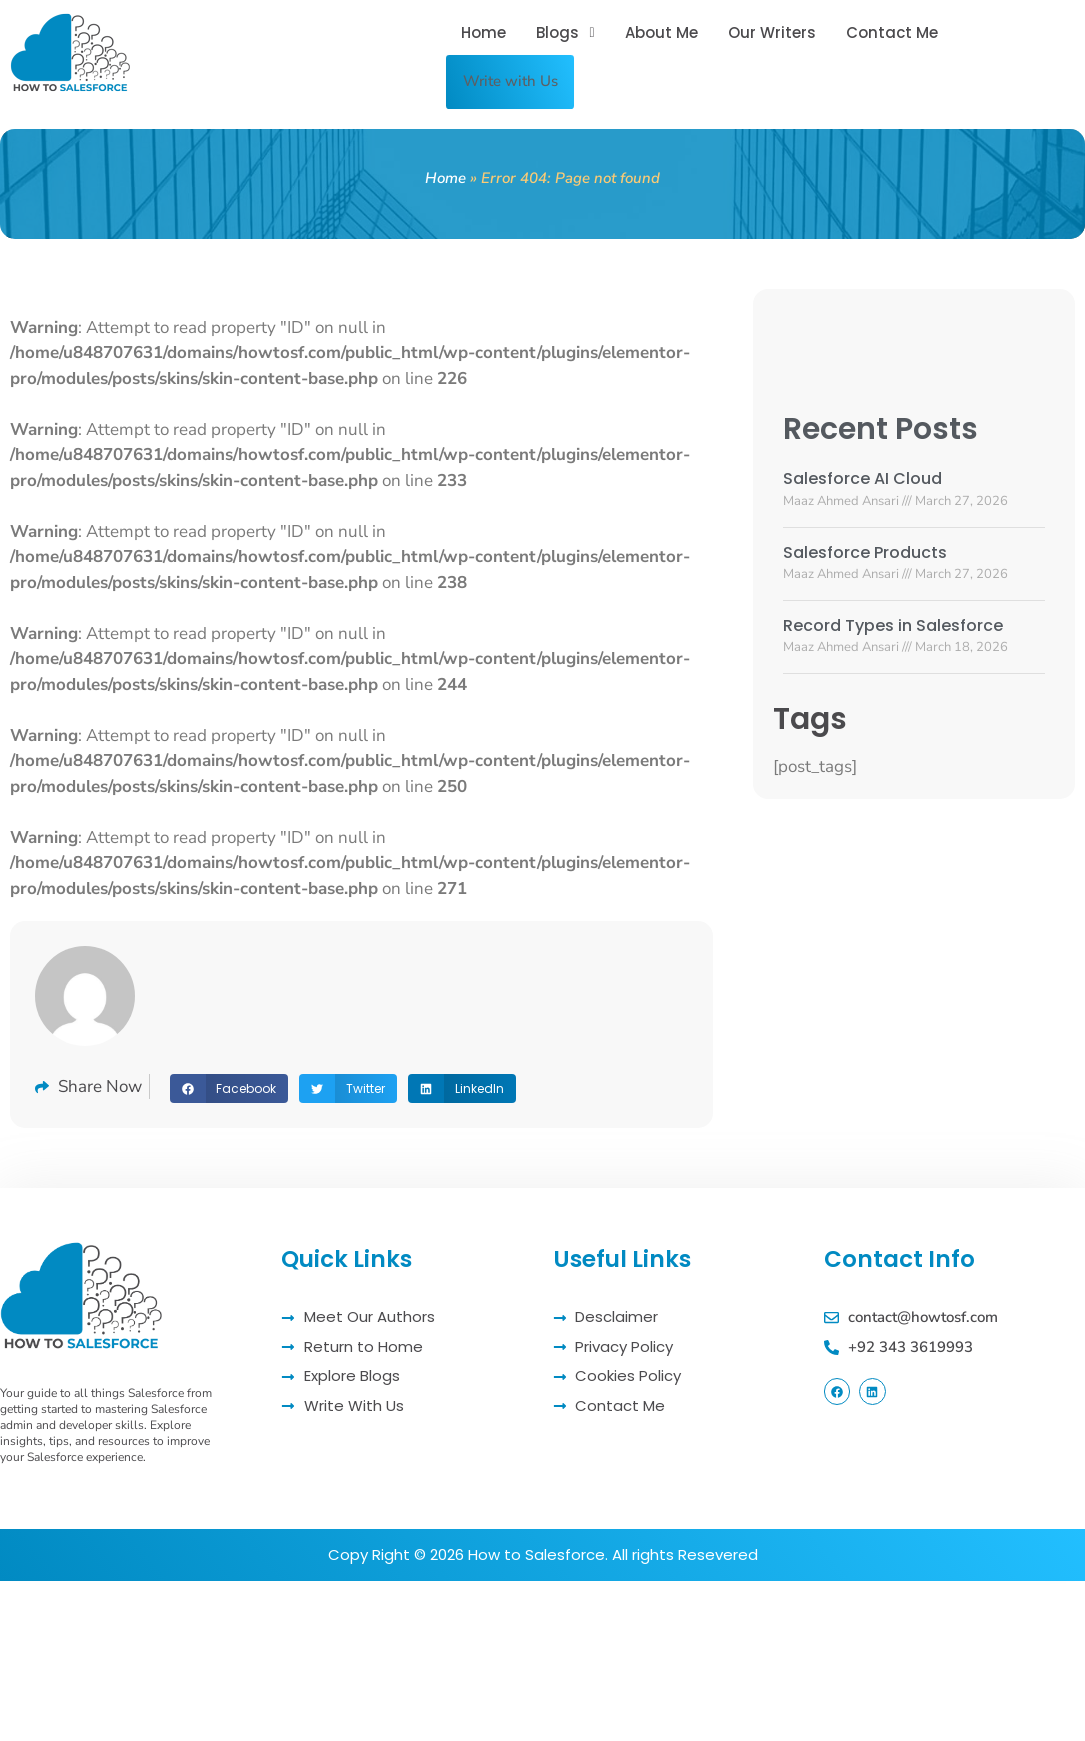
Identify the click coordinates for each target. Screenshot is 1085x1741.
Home (483, 33)
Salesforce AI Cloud (862, 472)
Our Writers (772, 33)
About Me (661, 33)
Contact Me (892, 33)
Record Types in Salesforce (893, 618)
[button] (565, 33)
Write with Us (518, 78)
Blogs (565, 33)
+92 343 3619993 (910, 1341)
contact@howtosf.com (923, 1311)
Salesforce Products (865, 545)
